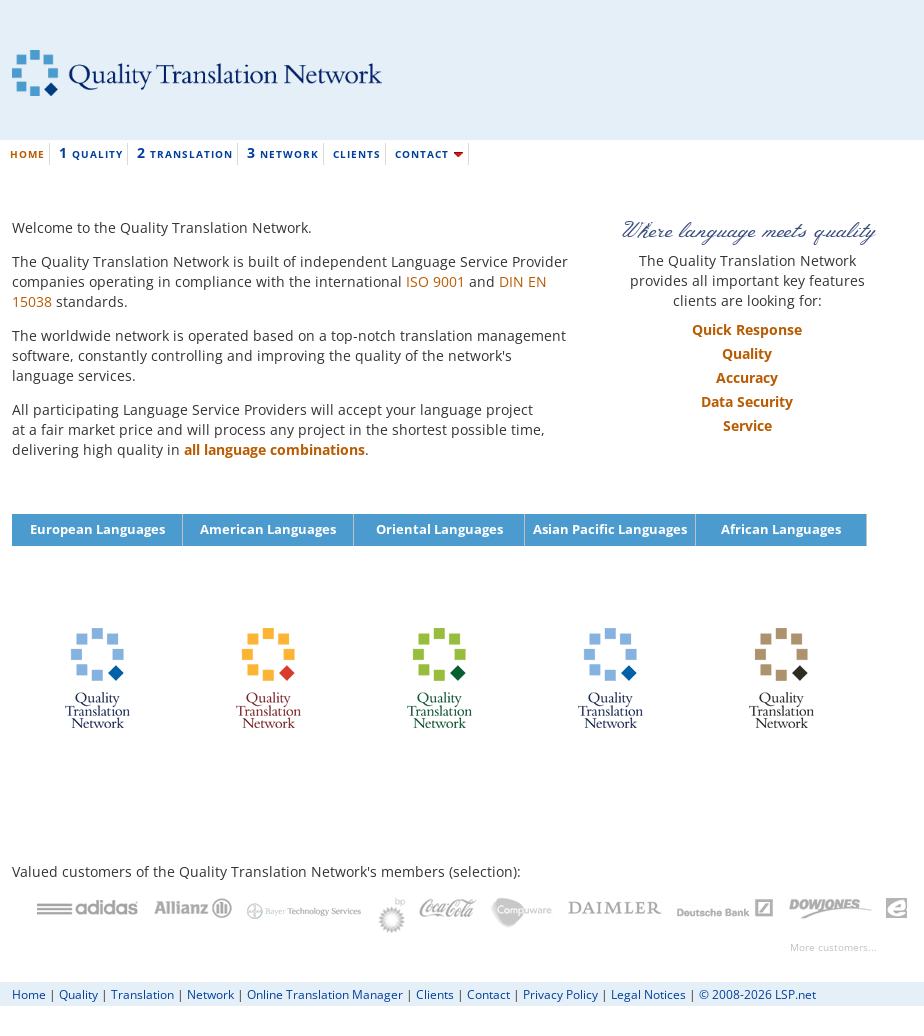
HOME (27, 154)
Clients (435, 994)
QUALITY (91, 152)
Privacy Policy (560, 994)
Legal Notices (648, 994)
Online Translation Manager (325, 994)
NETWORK (283, 152)
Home (29, 994)
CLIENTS (357, 154)
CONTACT (429, 154)
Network (210, 994)
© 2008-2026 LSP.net (757, 994)
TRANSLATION (185, 152)
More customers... (833, 947)
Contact (488, 994)
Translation (142, 994)
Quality (78, 994)
